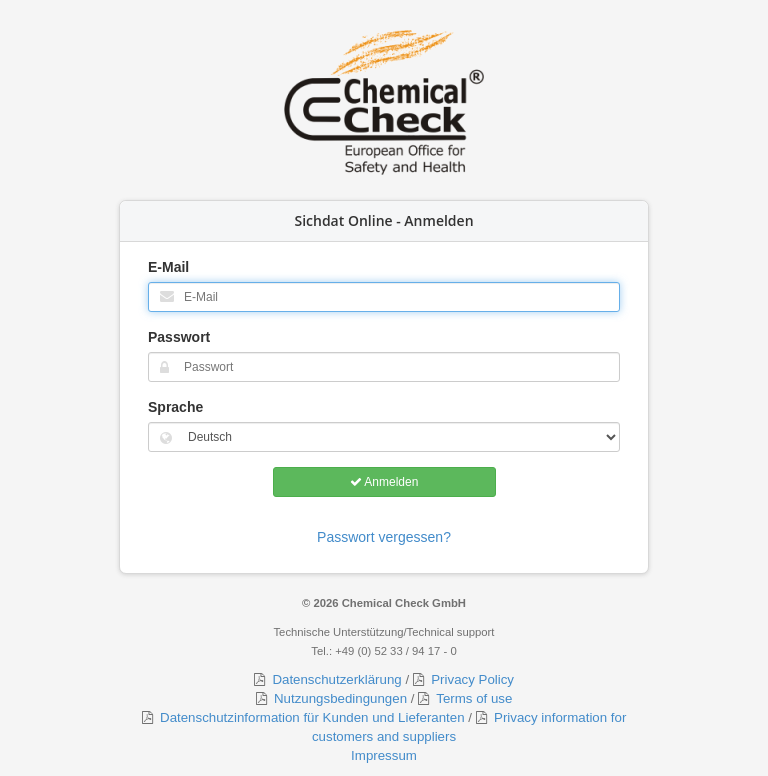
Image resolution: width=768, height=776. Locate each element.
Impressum (384, 755)
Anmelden (384, 482)
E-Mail (168, 267)
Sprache (175, 407)
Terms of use (470, 698)
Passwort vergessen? (384, 537)
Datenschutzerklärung (333, 679)
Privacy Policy (469, 679)
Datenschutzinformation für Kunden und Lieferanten (309, 717)
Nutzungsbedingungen (337, 698)
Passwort (179, 337)
